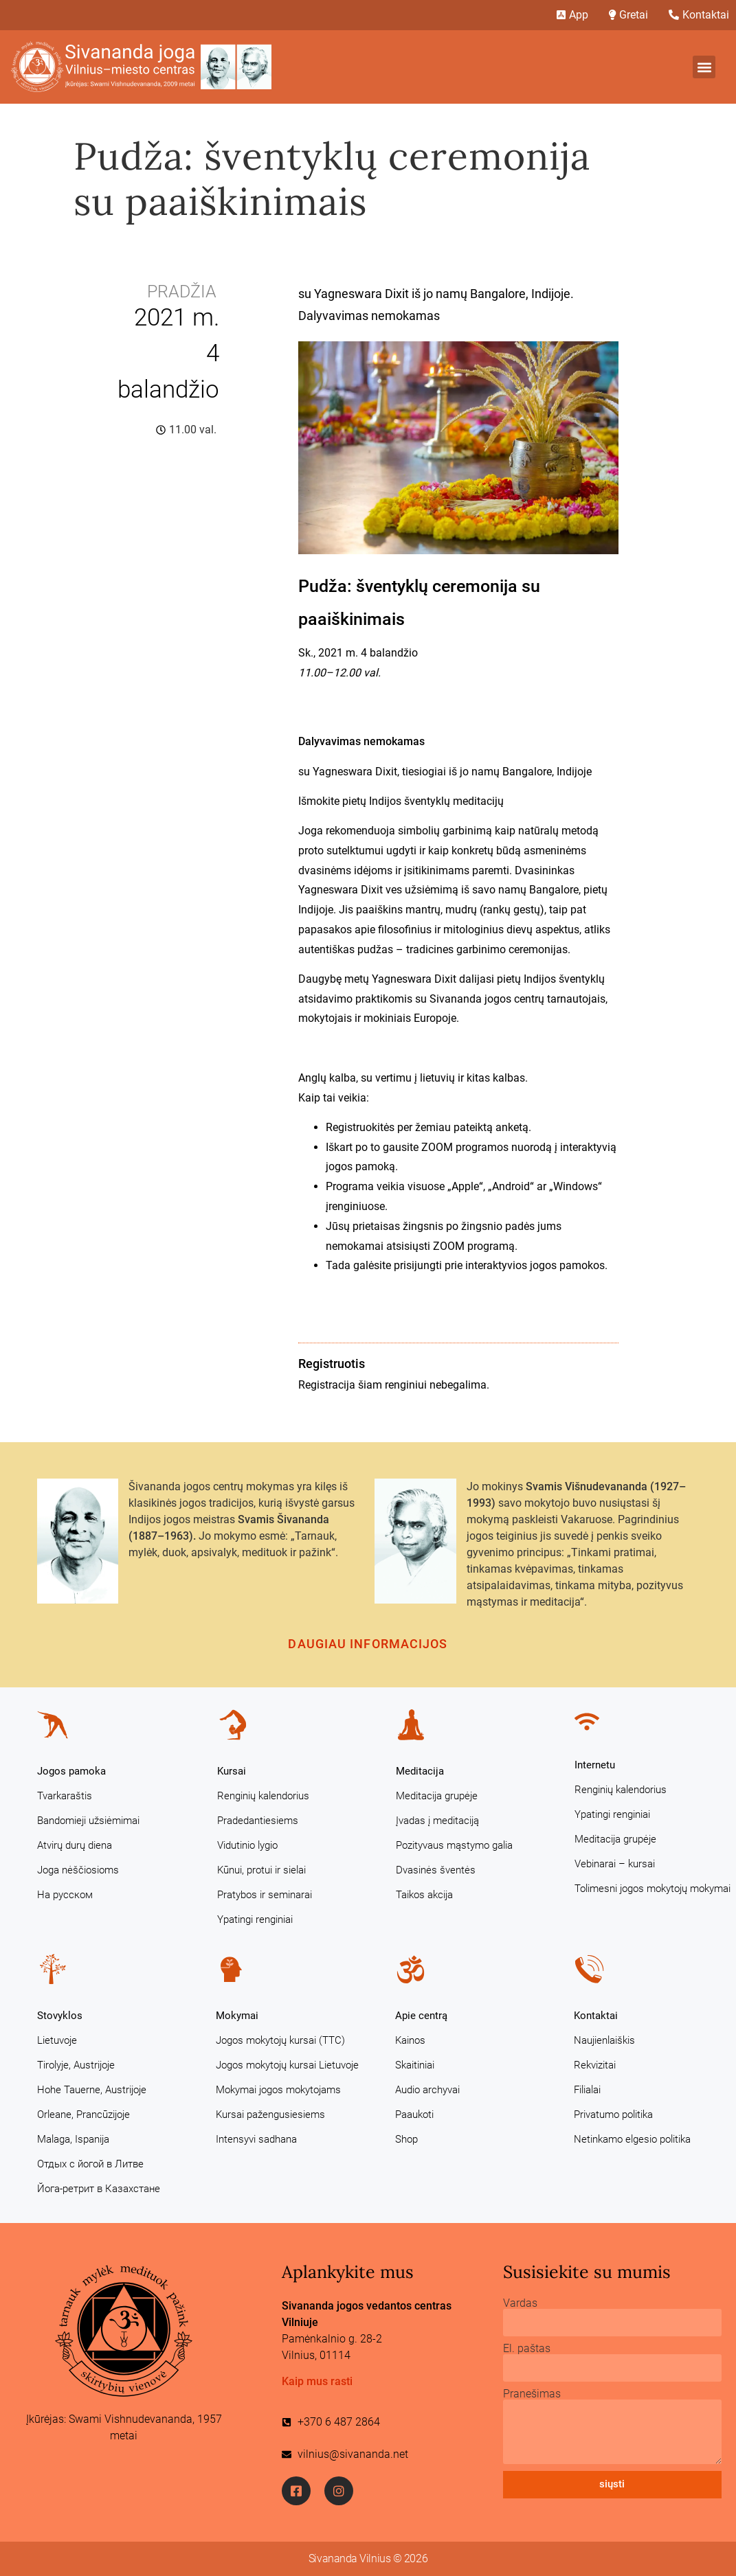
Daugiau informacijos (367, 1644)
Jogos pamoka (71, 1771)
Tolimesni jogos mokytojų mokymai (653, 1888)
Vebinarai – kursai (615, 1864)
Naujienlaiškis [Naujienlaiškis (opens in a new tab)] (604, 2040)
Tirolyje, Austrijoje (76, 2065)
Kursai (231, 1771)
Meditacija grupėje (437, 1796)
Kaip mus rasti (317, 2381)
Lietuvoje (57, 2040)
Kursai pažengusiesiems (270, 2114)
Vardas (520, 2303)
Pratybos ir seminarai (264, 1895)
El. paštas (526, 2348)
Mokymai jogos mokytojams (278, 2090)
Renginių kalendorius (263, 1796)
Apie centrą (421, 2015)
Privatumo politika (613, 2114)
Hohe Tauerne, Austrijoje (91, 2090)
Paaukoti (414, 2114)
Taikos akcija (424, 1895)
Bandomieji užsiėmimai (88, 1820)
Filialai (587, 2090)
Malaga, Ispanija (73, 2139)
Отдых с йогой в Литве (90, 2164)
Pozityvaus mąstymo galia (454, 1845)
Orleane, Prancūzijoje (83, 2114)
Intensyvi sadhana (256, 2139)
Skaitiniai (414, 2065)
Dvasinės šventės (436, 1870)
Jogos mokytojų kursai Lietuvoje (287, 2065)
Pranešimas (532, 2394)
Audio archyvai (427, 2090)
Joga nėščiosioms (78, 1870)
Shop (406, 2139)
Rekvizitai (595, 2065)
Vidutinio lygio (247, 1845)
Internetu (595, 1765)
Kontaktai (596, 2015)
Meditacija (420, 1771)
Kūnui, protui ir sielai (261, 1870)
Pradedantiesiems (257, 1820)
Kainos (410, 2040)
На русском (65, 1895)
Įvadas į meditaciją (437, 1820)
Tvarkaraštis (64, 1796)
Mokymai (237, 2015)
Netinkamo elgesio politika (632, 2139)
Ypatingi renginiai (255, 1919)
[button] (704, 67)
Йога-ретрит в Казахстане (98, 2188)
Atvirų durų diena (74, 1845)
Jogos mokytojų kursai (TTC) (280, 2040)
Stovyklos (59, 2015)
